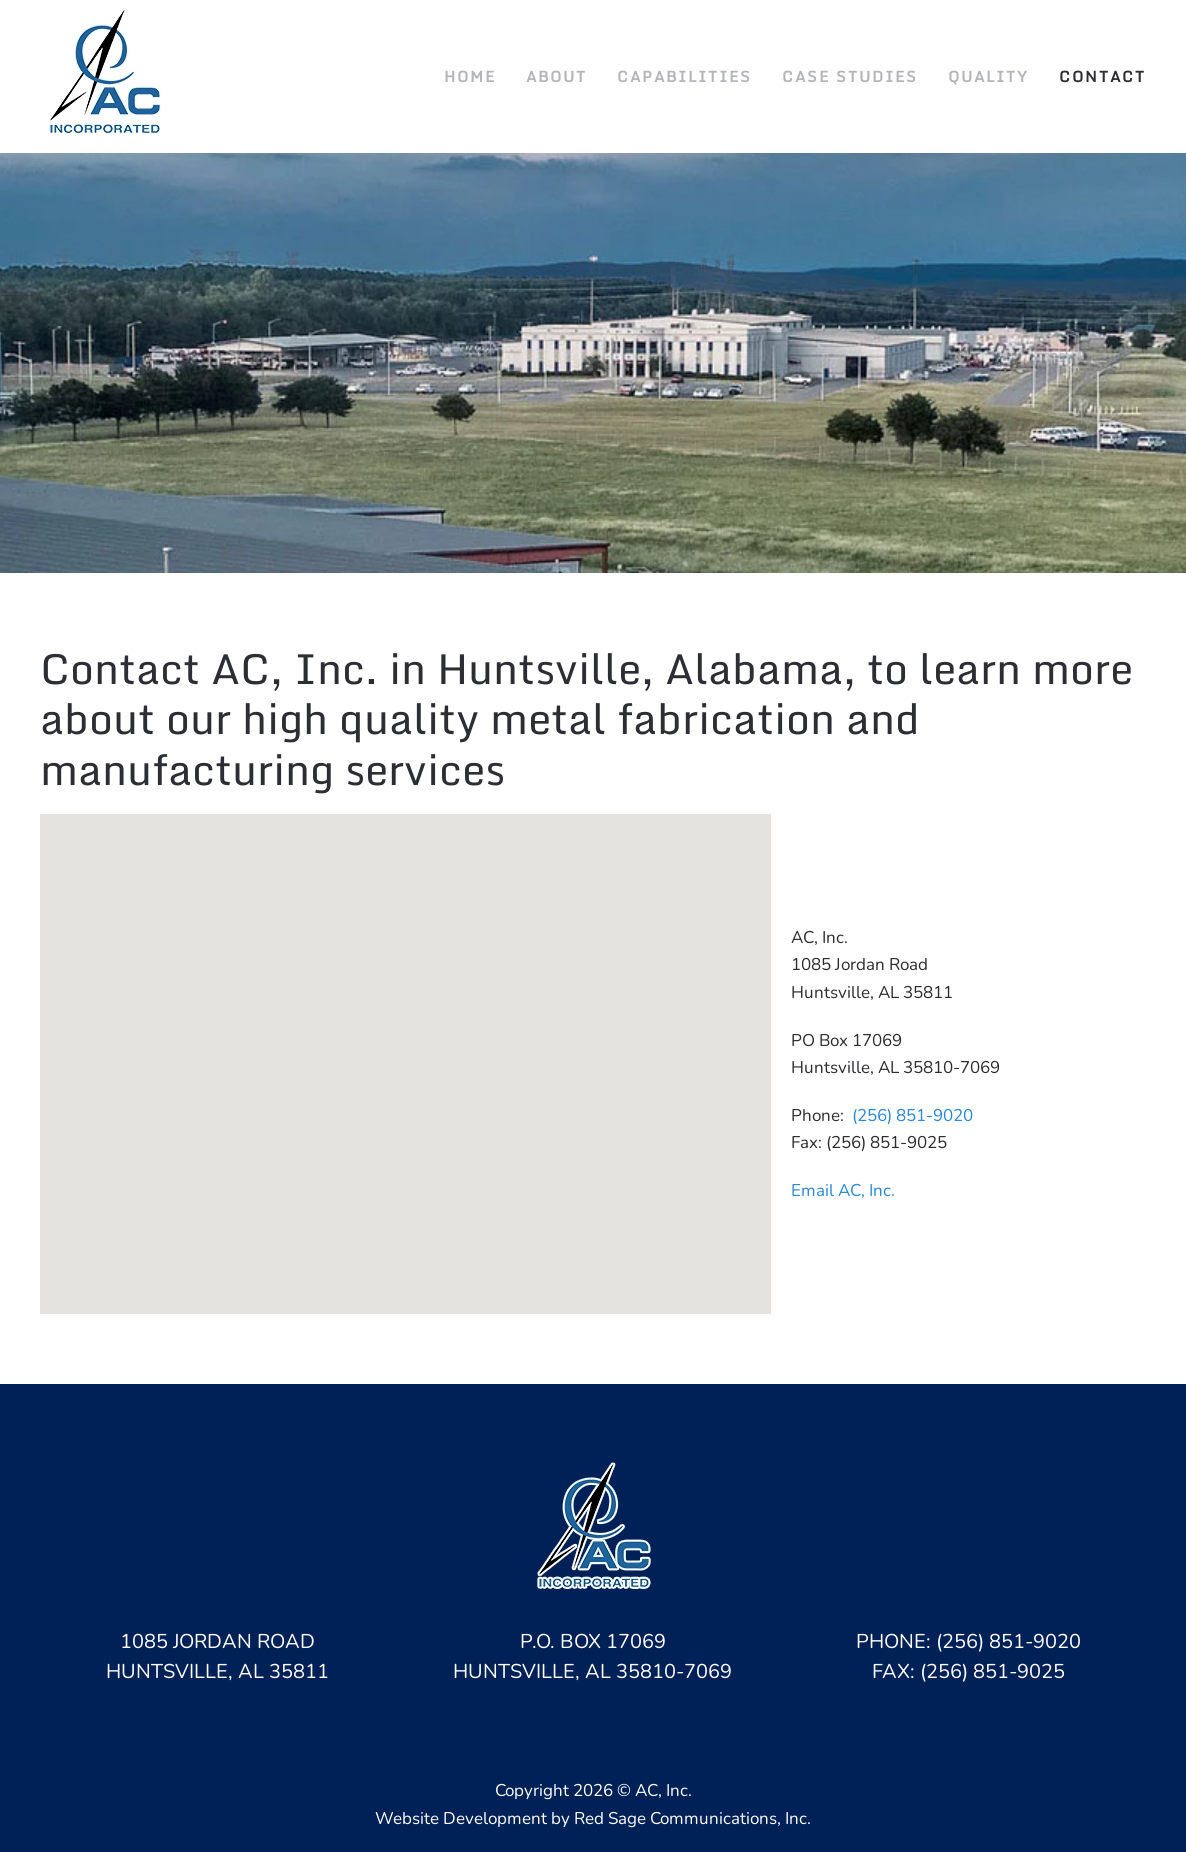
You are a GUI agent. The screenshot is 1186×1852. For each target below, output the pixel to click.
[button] (405, 1045)
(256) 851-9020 (912, 1115)
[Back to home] (107, 76)
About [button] (556, 76)
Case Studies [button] (850, 76)
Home (470, 76)
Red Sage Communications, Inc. (692, 1818)
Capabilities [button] (684, 76)
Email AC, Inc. (843, 1190)
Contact (1102, 76)
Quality (988, 76)
